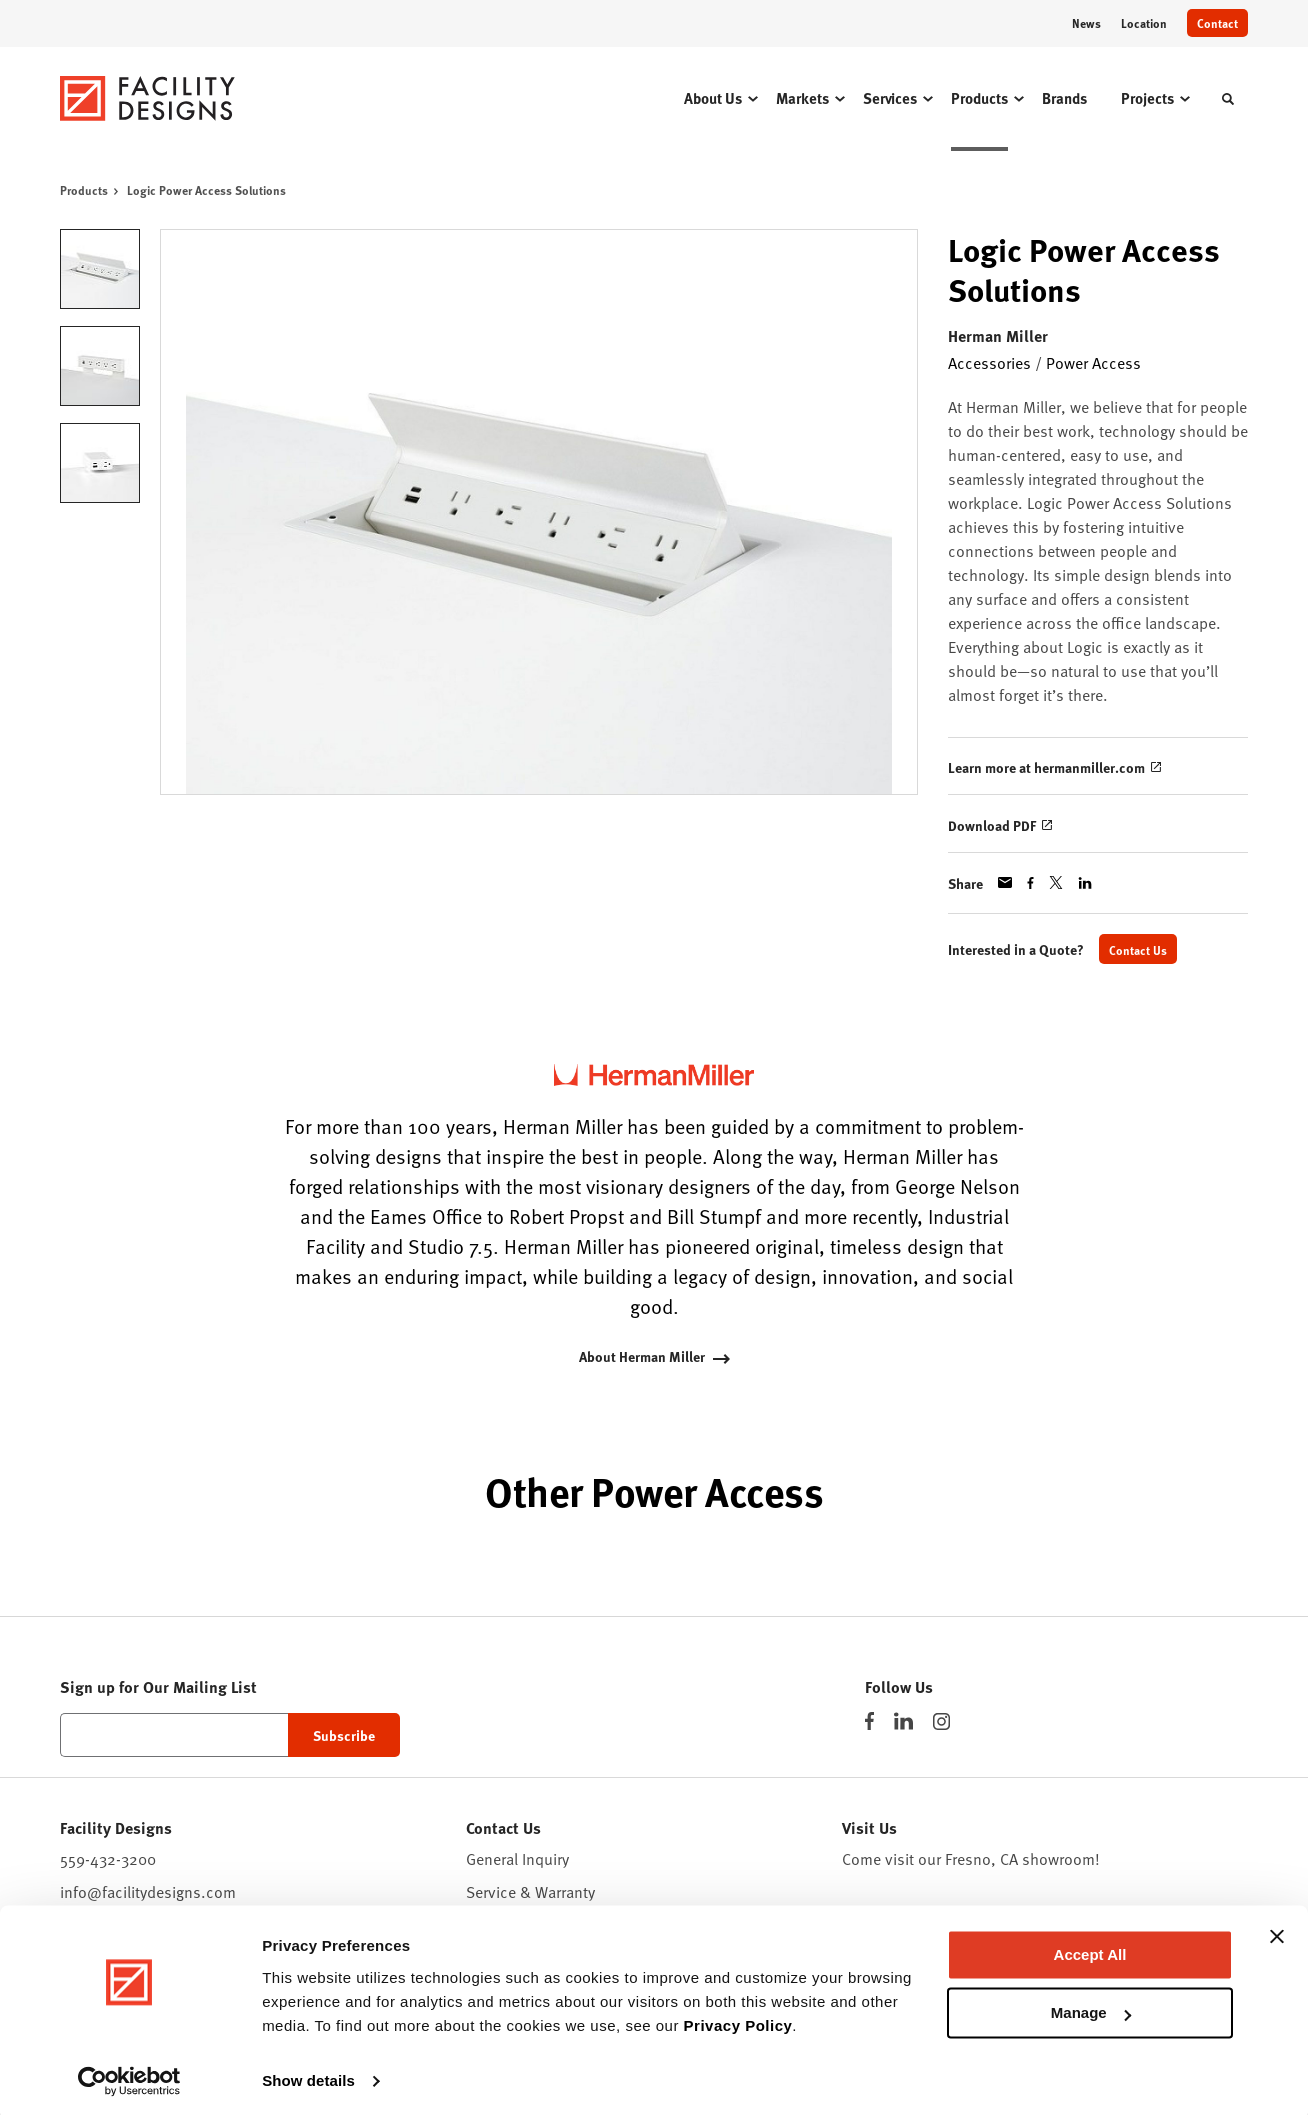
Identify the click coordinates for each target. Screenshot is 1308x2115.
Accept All (1090, 1949)
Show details (308, 2075)
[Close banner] (1277, 1931)
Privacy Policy (738, 2020)
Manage (1091, 2007)
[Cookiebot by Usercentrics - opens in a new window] (129, 2076)
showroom (1058, 1859)
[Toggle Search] (1228, 99)
